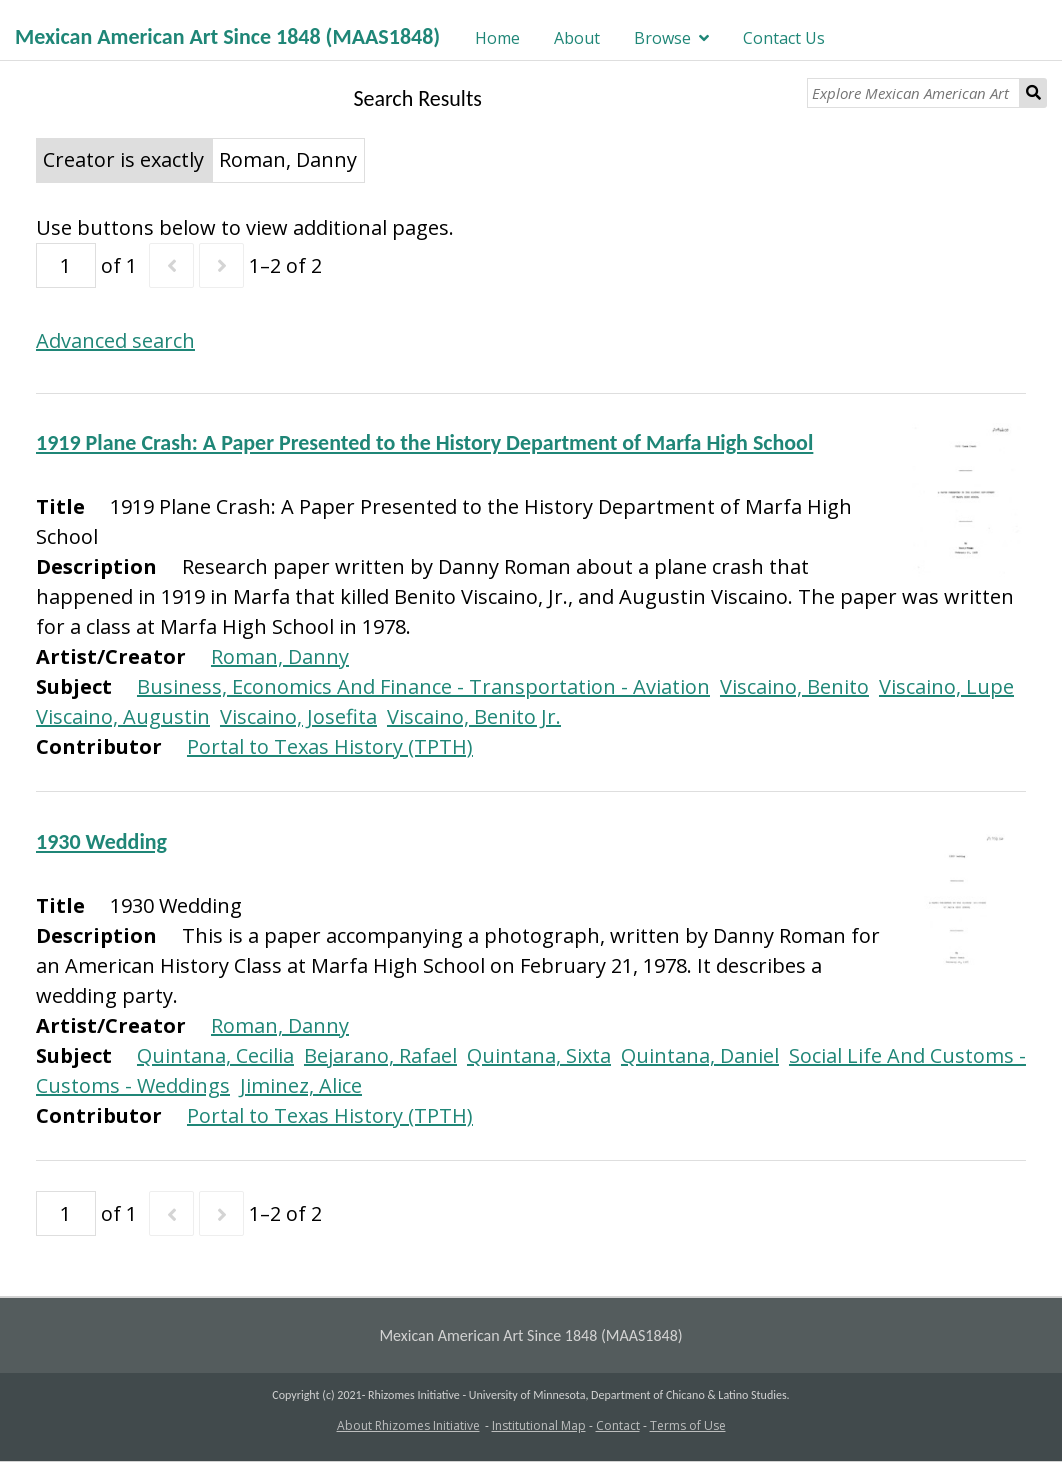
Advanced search (115, 340)
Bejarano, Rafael (380, 1055)
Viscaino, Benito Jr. (474, 716)
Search (1033, 93)
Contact (618, 1425)
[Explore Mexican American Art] (914, 93)
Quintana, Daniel (700, 1055)
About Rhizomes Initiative (408, 1425)
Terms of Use (688, 1425)
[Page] (66, 265)
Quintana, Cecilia (215, 1055)
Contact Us (784, 38)
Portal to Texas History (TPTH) (330, 746)
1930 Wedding (101, 841)
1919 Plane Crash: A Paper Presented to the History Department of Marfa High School (424, 442)
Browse (662, 38)
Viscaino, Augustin (123, 716)
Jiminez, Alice (301, 1085)
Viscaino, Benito (794, 686)
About (577, 38)
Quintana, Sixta (539, 1055)
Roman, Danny (280, 656)
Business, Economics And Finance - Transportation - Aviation (423, 686)
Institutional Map (539, 1425)
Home (497, 38)
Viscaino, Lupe (946, 686)
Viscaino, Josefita (298, 716)
